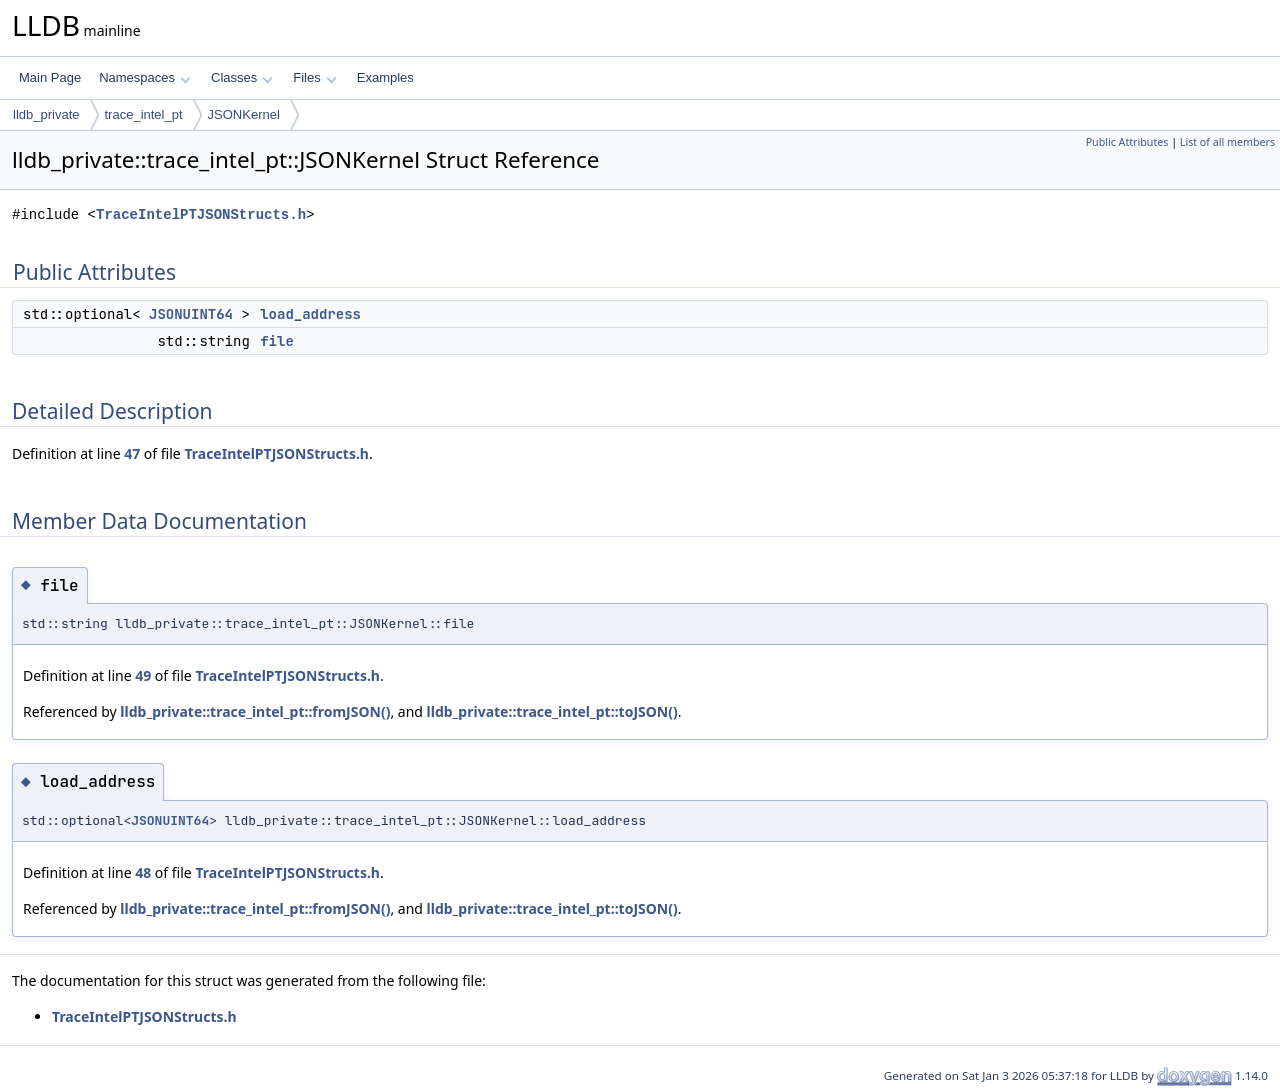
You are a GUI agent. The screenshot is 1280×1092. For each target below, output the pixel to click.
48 (143, 872)
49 (143, 675)
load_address (310, 314)
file (277, 341)
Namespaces (144, 77)
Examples (385, 77)
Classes (242, 77)
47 (132, 453)
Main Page (50, 77)
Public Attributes (1127, 142)
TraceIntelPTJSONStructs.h (201, 214)
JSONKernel (244, 114)
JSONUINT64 (191, 314)
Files (314, 77)
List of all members (1227, 142)
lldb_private (46, 114)
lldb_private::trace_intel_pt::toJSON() (552, 711)
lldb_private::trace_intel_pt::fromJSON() (255, 711)
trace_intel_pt (144, 114)
